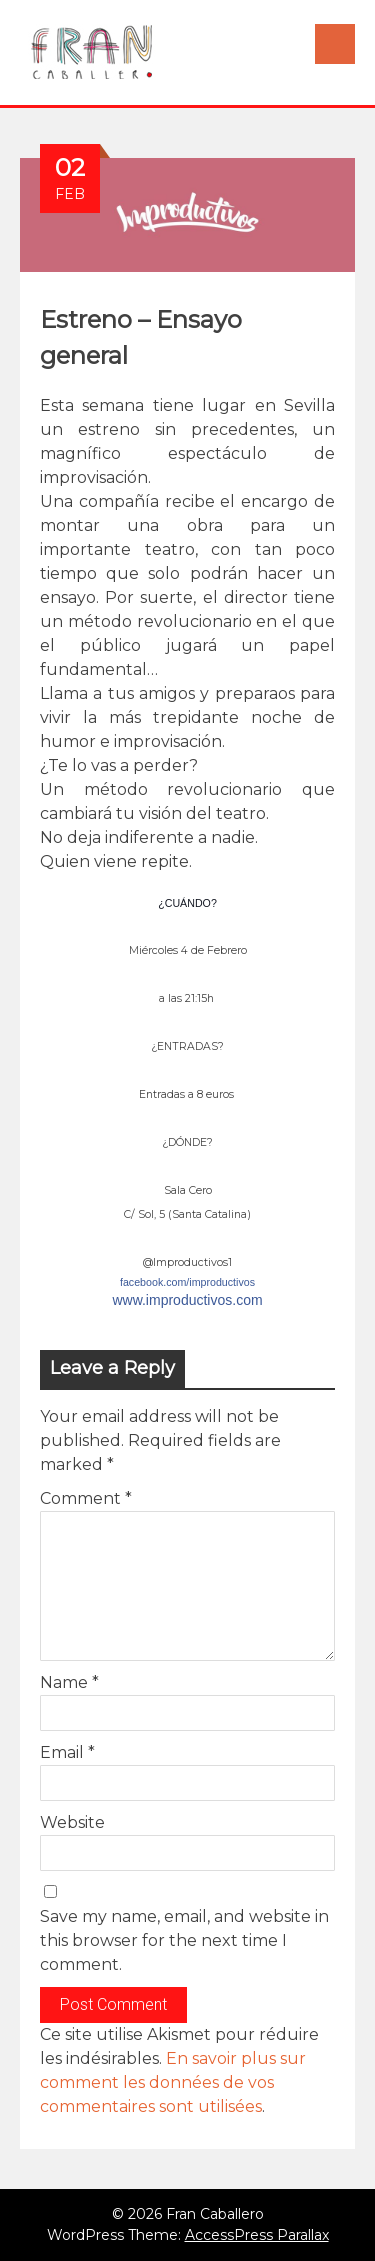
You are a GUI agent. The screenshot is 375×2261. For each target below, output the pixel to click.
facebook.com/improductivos (187, 1282)
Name (69, 1682)
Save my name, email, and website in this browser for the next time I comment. (184, 1940)
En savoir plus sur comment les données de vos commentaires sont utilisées (173, 2082)
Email (67, 1752)
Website (72, 1822)
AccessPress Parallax (257, 2235)
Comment (86, 1498)
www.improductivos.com (187, 1300)
